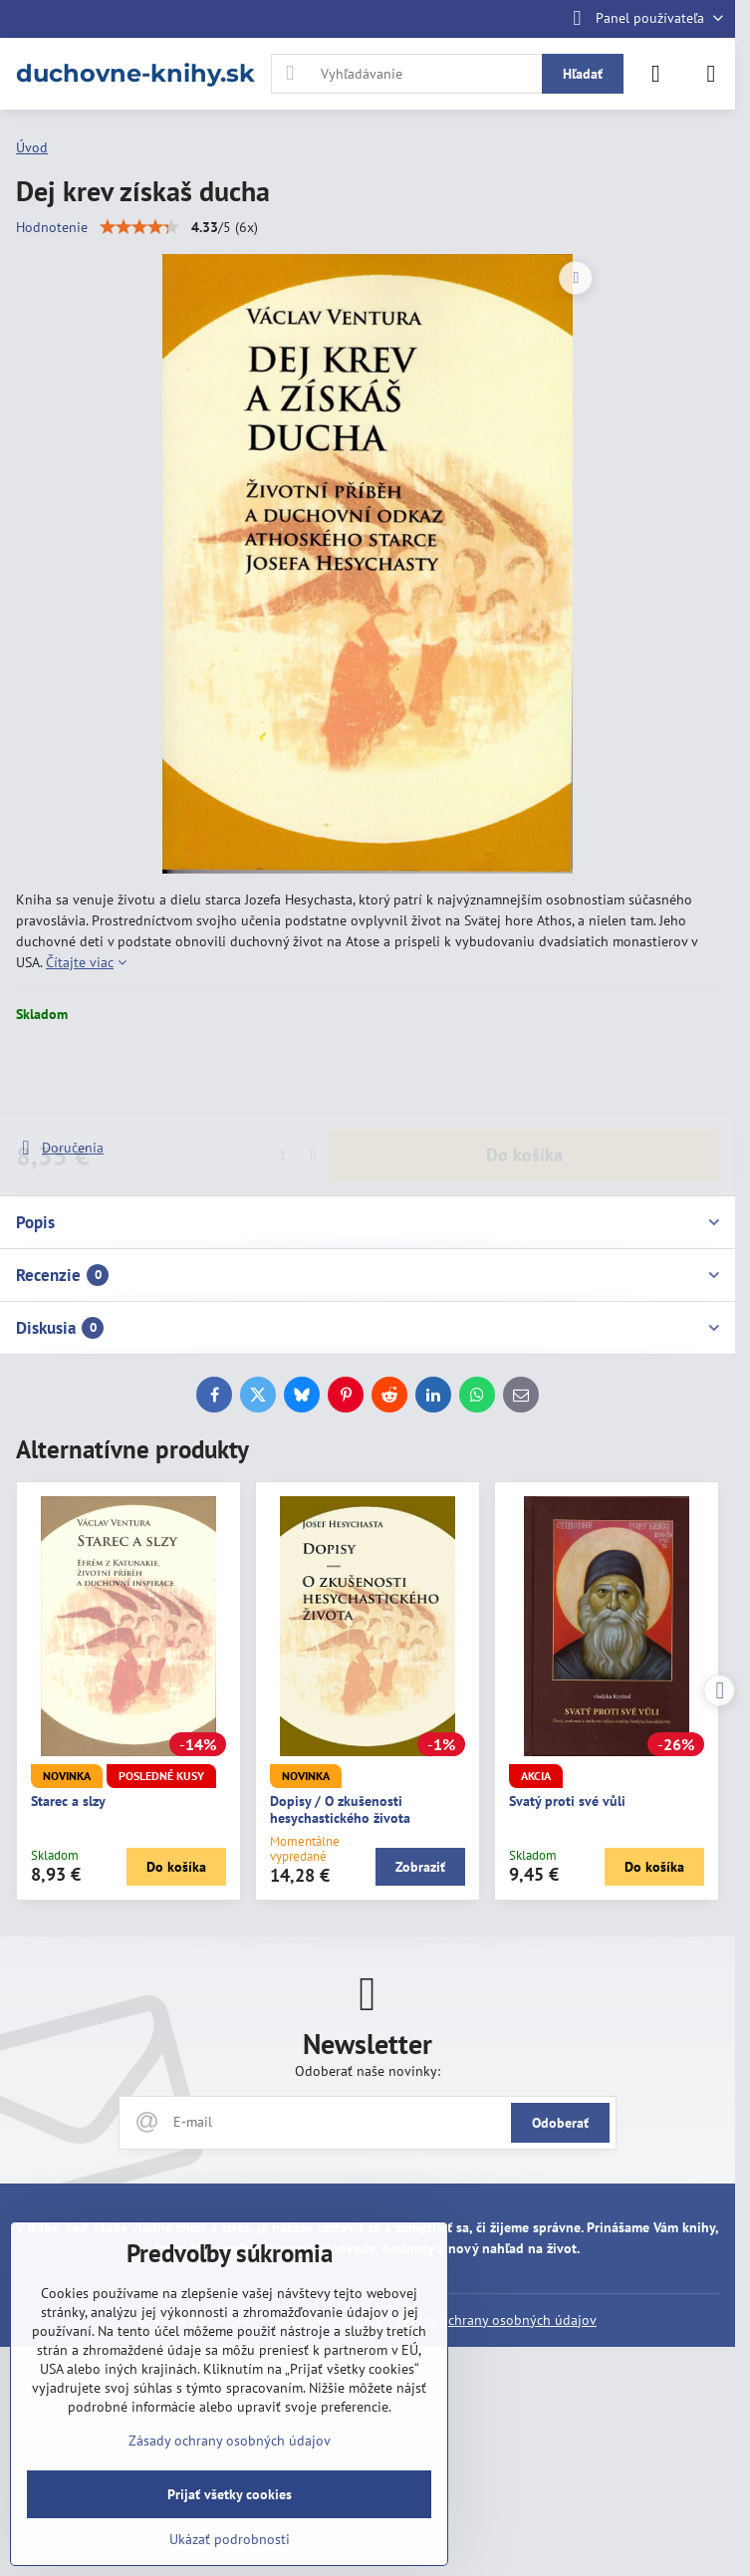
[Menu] (711, 74)
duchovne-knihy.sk (135, 74)
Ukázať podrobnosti (229, 2539)
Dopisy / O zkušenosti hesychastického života (340, 1810)
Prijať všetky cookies (229, 2494)
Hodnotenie (52, 227)
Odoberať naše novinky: (367, 2071)
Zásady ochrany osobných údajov (495, 2320)
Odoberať (560, 2123)
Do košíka (524, 1080)
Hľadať (583, 74)
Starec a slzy (68, 1801)
